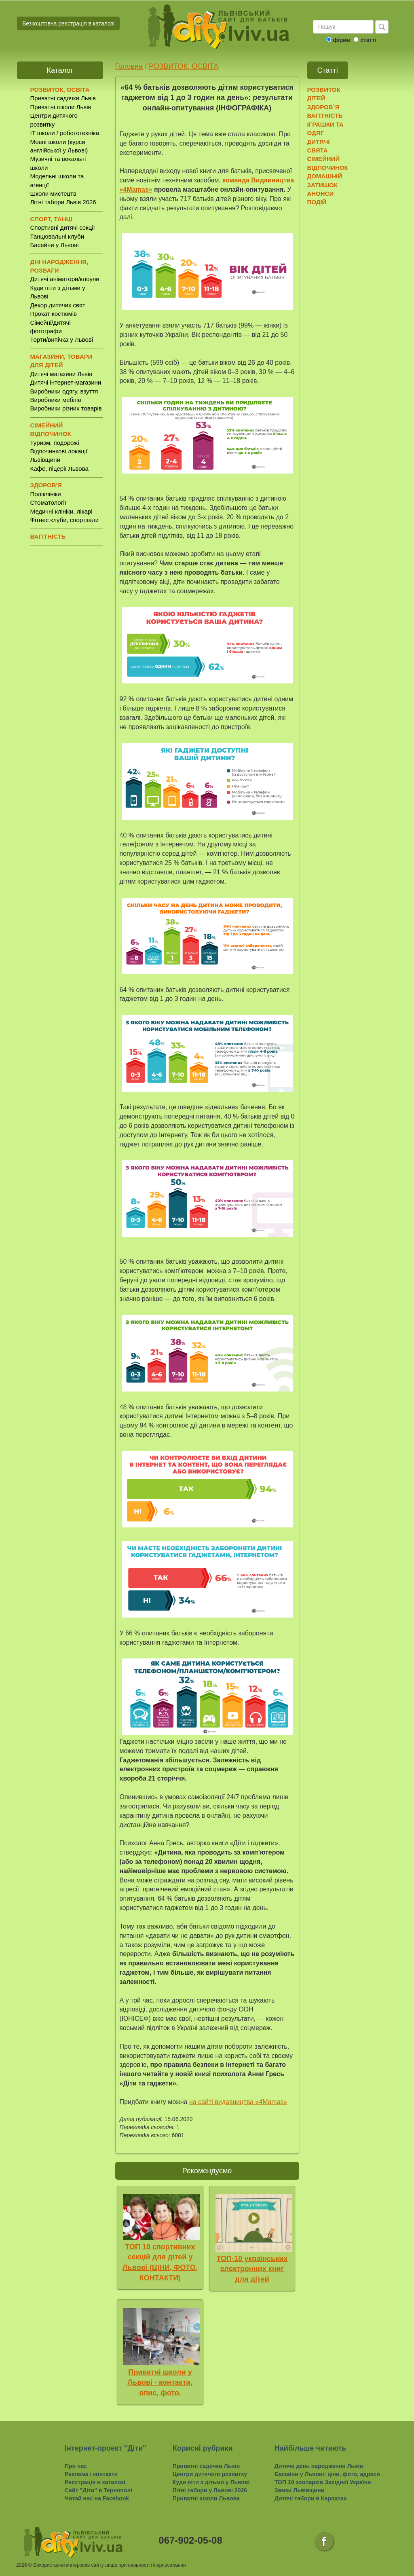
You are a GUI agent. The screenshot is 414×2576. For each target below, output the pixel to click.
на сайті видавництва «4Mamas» (238, 2101)
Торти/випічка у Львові (61, 339)
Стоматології (48, 502)
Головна (129, 66)
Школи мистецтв (53, 193)
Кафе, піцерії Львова (59, 468)
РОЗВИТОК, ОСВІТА (184, 66)
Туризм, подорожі (54, 442)
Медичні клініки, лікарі (61, 511)
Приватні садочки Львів (63, 98)
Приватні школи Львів (60, 107)
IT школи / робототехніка (64, 132)
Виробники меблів (55, 399)
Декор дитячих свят (57, 305)
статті (368, 40)
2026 (21, 2565)
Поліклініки (45, 494)
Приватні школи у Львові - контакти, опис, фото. (160, 2382)
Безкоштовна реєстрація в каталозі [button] (68, 23)
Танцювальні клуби (57, 236)
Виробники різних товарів (66, 408)
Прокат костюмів (53, 313)
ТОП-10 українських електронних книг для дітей (252, 2269)
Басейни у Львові (54, 244)
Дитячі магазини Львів (61, 373)
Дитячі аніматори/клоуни (64, 278)
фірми (341, 40)
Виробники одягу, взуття (64, 391)
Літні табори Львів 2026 (63, 202)
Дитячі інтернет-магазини (65, 382)
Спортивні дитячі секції (62, 227)
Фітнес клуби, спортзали (64, 519)
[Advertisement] (348, 336)
